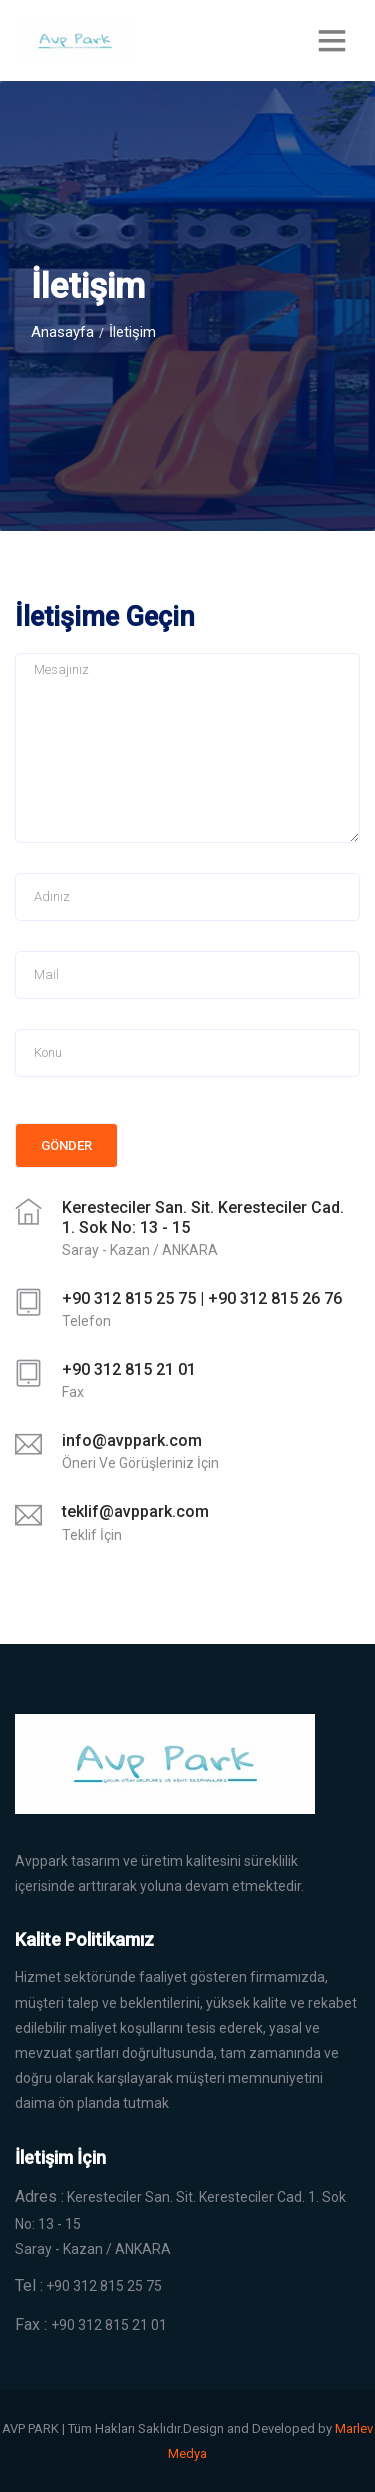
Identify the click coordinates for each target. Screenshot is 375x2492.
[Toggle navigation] (332, 40)
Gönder (66, 1145)
